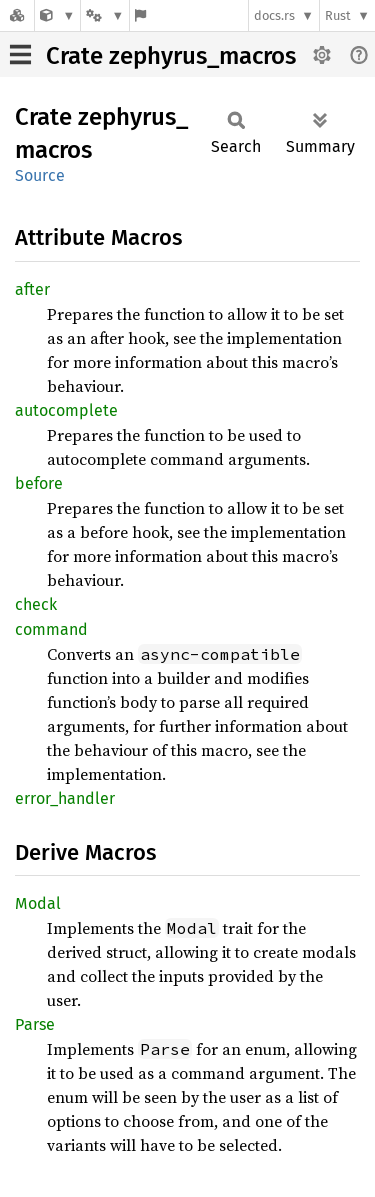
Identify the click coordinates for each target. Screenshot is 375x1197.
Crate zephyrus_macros (171, 56)
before (39, 483)
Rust (338, 15)
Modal (38, 903)
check (36, 604)
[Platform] (105, 15)
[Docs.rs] (17, 15)
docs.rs (274, 15)
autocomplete (66, 410)
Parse (35, 1024)
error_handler (65, 798)
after (32, 289)
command (51, 629)
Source (40, 175)
